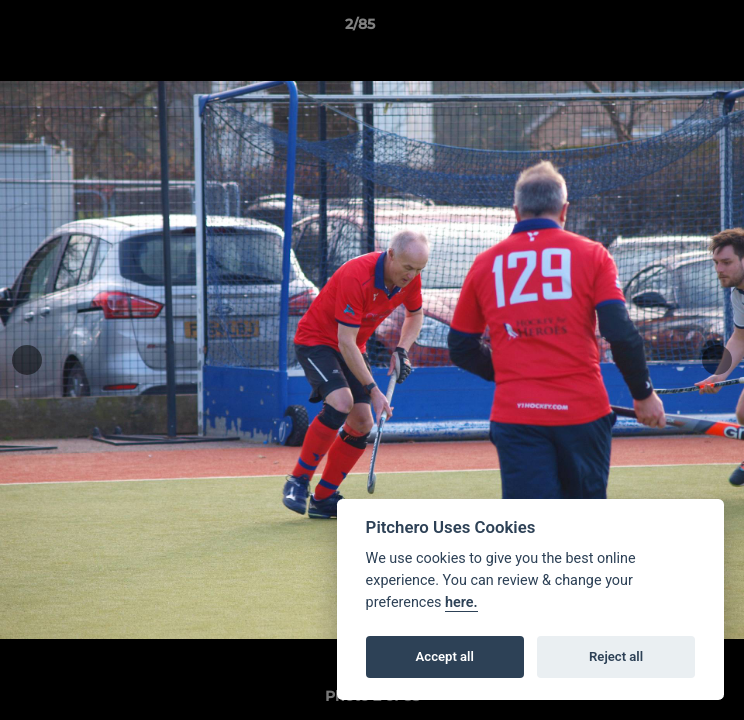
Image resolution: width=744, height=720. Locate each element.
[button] (672, 29)
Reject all (616, 656)
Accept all (445, 656)
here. (461, 602)
